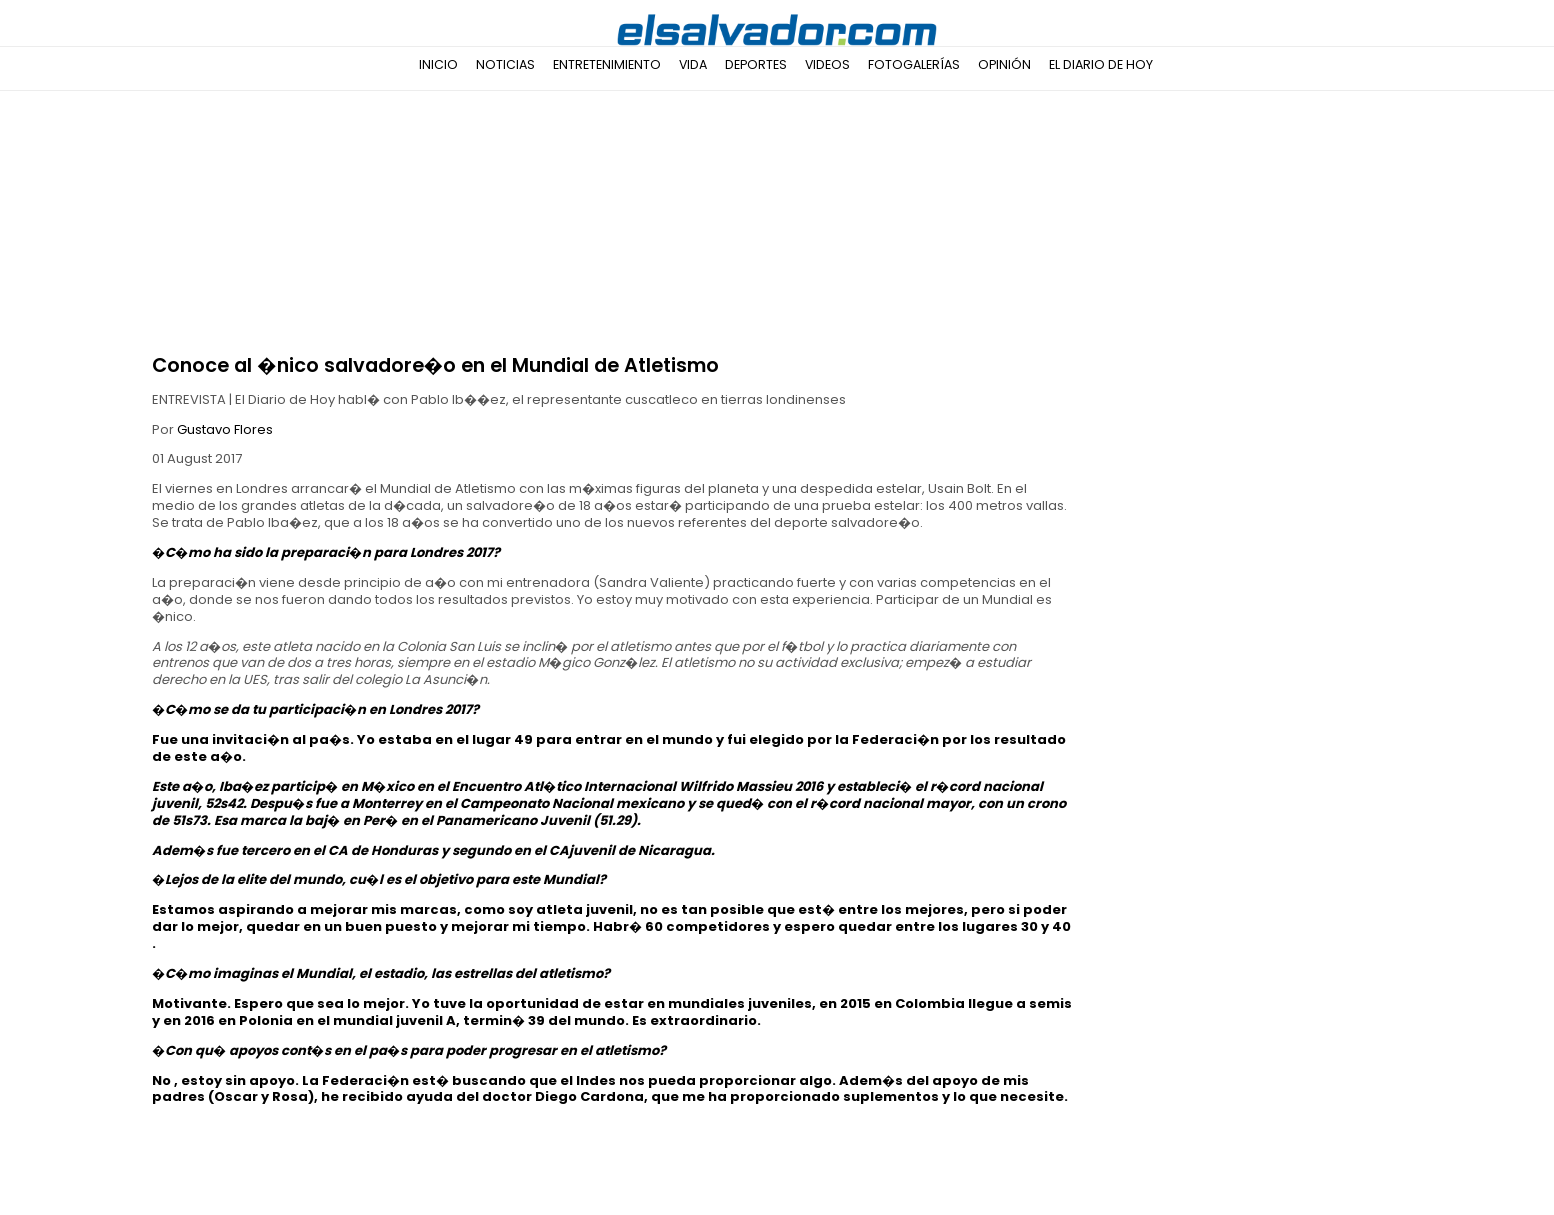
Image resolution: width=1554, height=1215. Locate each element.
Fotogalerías (914, 64)
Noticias (505, 64)
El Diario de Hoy (1101, 64)
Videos (827, 64)
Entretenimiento (607, 64)
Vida (693, 64)
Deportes (756, 64)
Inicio (438, 64)
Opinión (1004, 64)
